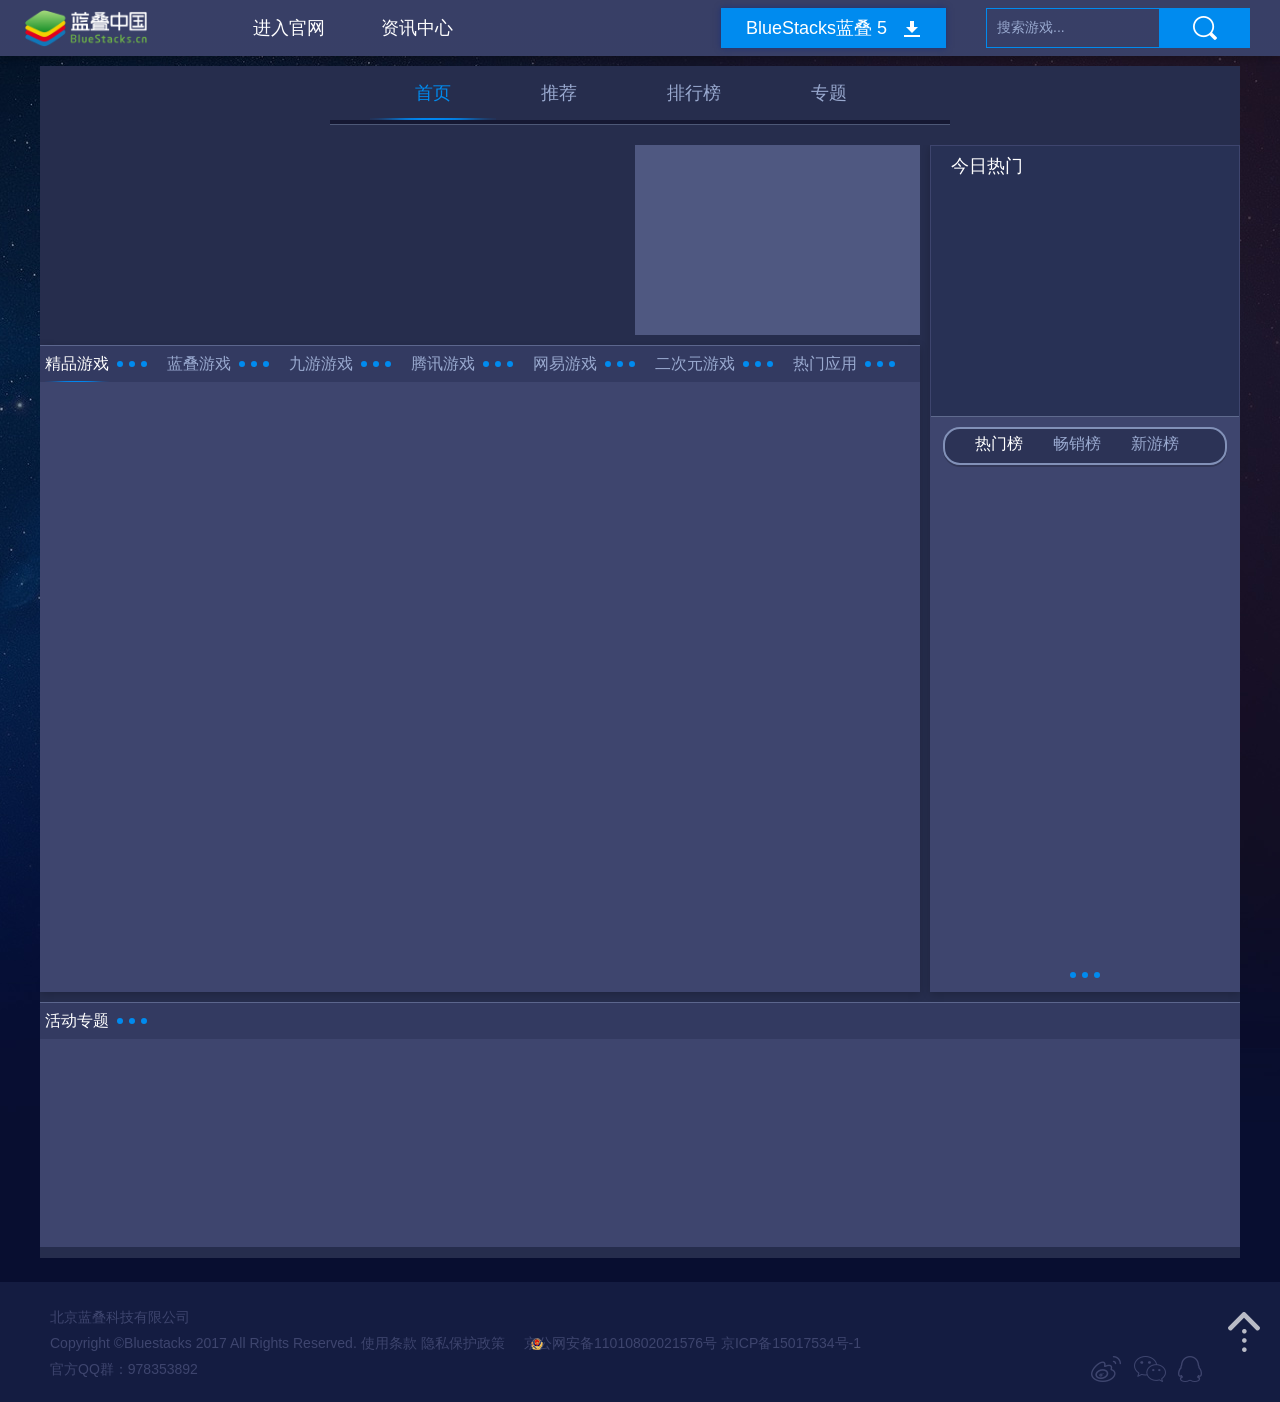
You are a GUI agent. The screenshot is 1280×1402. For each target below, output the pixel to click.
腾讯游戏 (443, 363)
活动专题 (77, 1020)
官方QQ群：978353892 (124, 1369)
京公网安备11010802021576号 (612, 1343)
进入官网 (289, 28)
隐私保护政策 (463, 1343)
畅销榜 (1077, 443)
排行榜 (694, 93)
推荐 (559, 93)
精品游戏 (77, 363)
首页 (433, 93)
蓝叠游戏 (199, 363)
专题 (829, 93)
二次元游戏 (695, 363)
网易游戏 (565, 363)
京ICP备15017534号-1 (791, 1343)
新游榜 (1155, 443)
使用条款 (389, 1343)
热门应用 (825, 363)
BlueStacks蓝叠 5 (816, 28)
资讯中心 (417, 28)
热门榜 (999, 443)
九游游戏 (321, 363)
